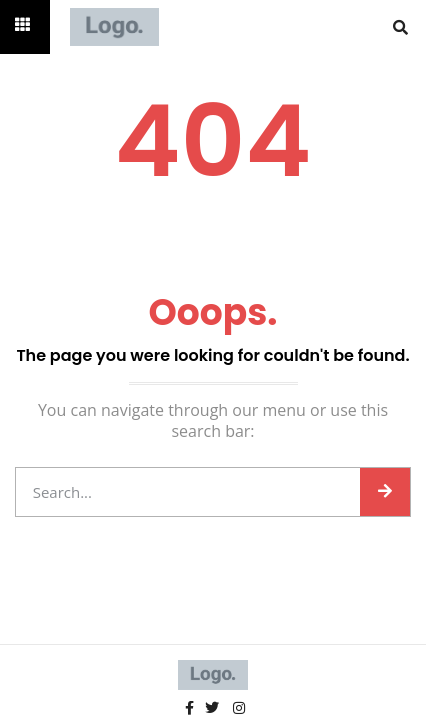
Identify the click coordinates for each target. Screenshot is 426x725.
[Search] (385, 492)
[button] (401, 27)
